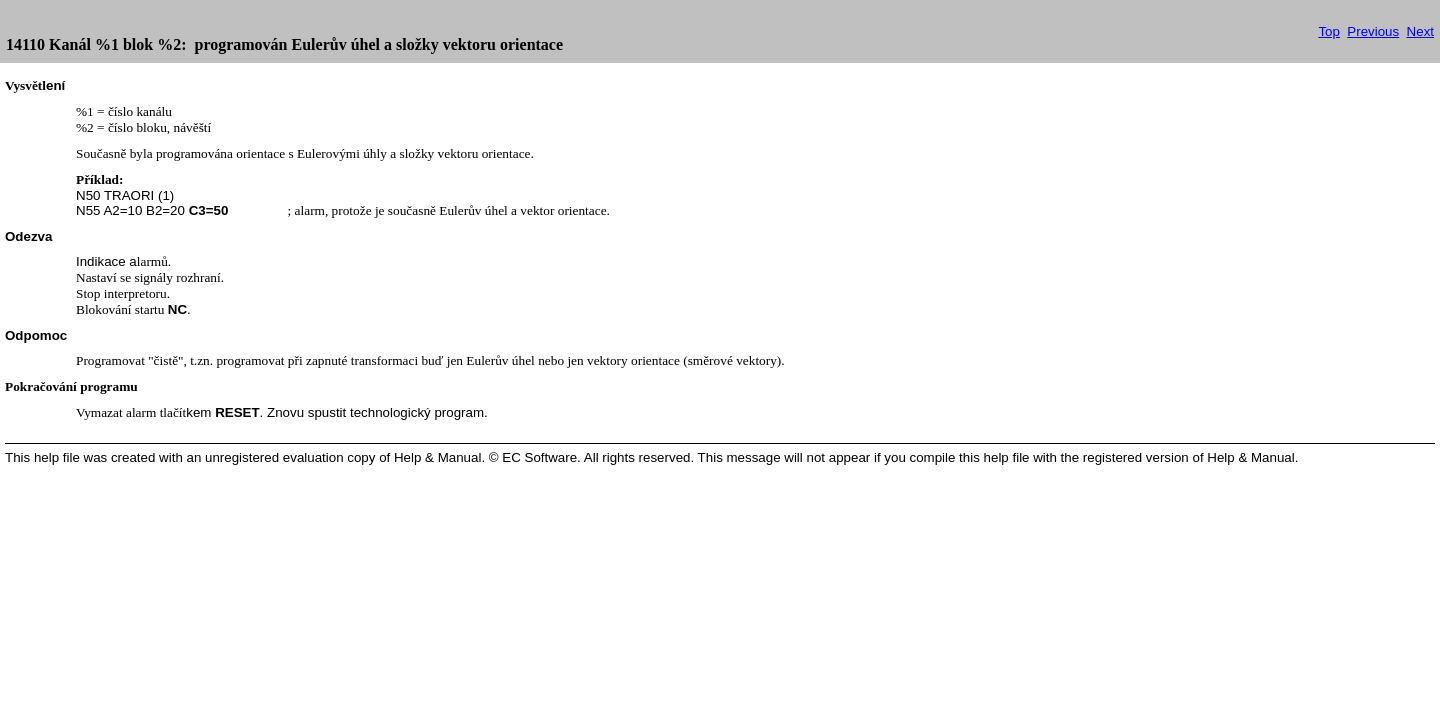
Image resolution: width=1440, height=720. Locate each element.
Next (1420, 31)
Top (1329, 31)
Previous (1373, 31)
